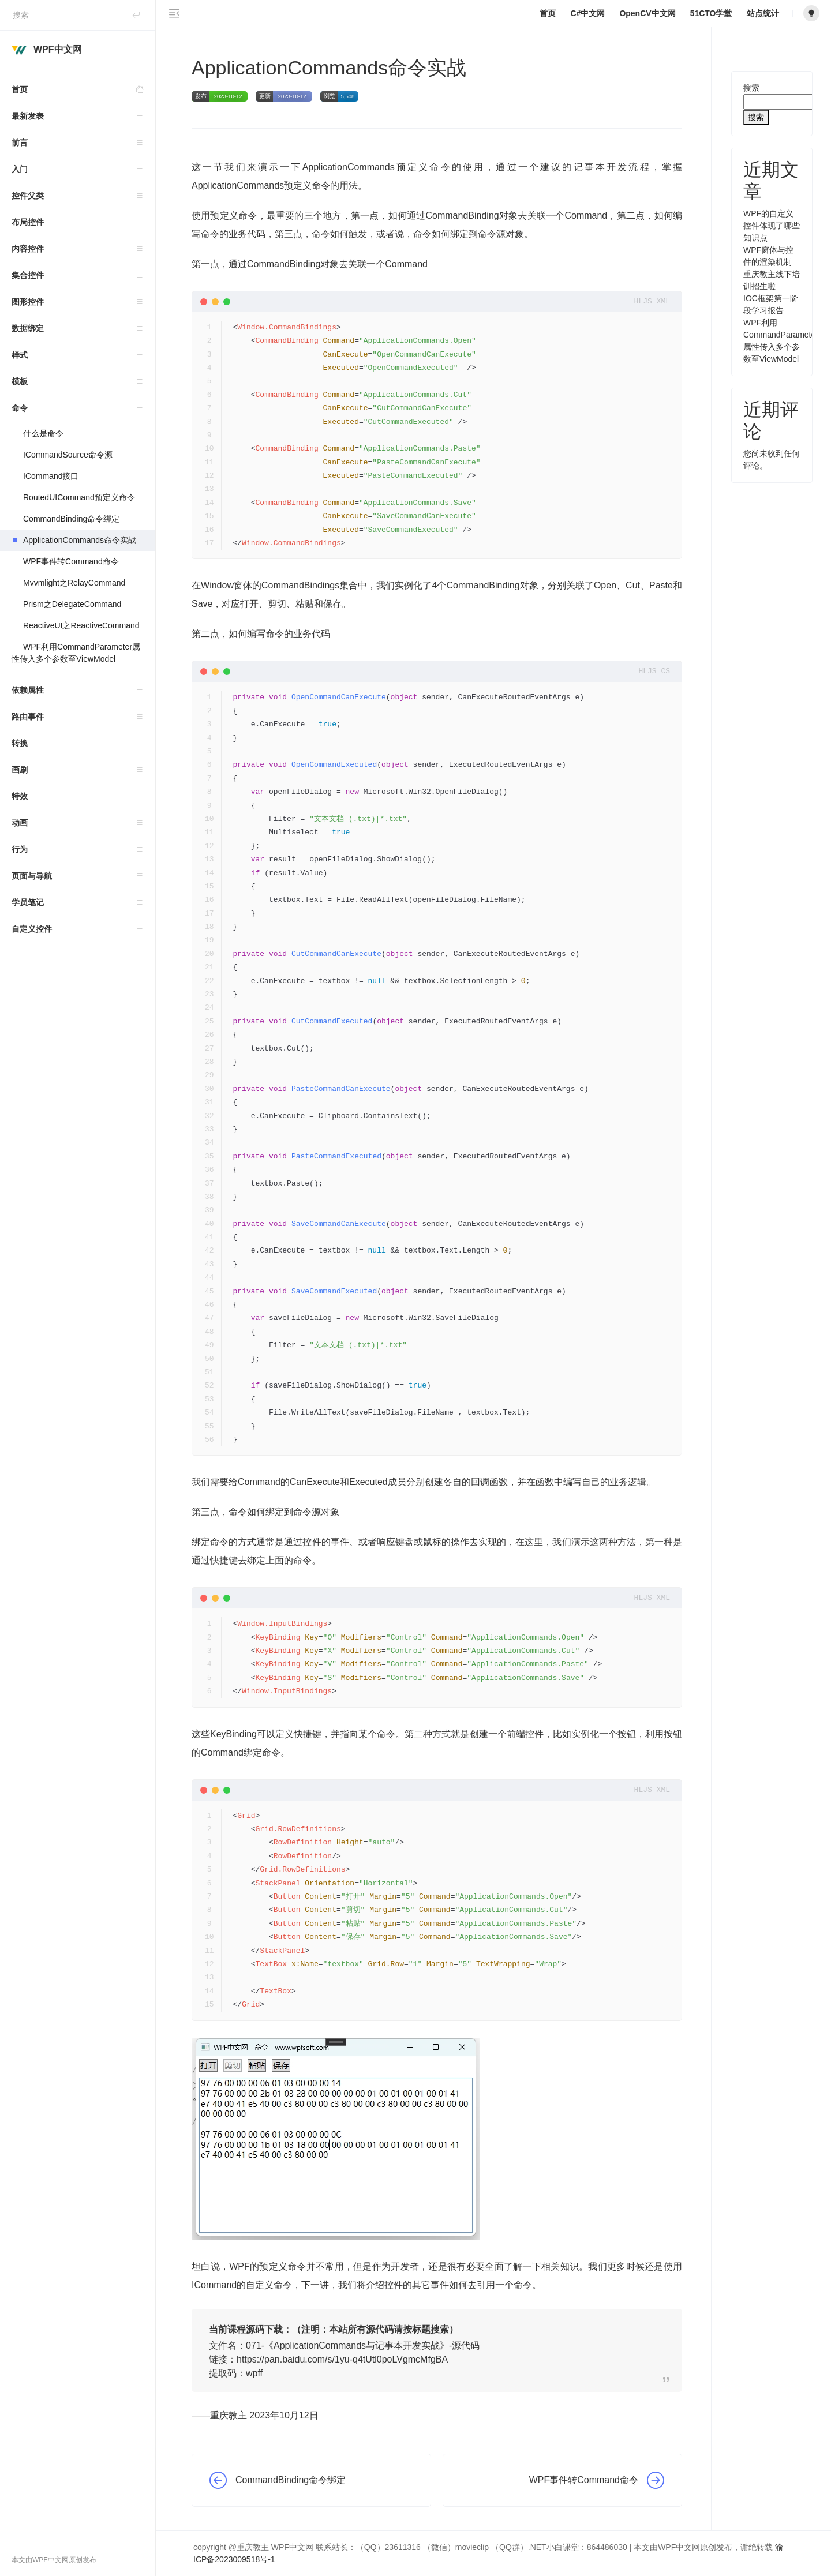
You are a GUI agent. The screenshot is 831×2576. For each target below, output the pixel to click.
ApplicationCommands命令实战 (79, 540)
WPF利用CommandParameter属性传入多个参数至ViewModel (76, 652)
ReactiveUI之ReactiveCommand (81, 625)
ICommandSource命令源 (68, 454)
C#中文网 (587, 13)
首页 (83, 90)
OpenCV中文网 (647, 13)
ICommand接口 (50, 476)
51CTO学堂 (711, 13)
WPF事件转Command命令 (71, 561)
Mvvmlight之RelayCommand (74, 582)
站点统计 (763, 13)
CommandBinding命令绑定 (71, 518)
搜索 (751, 87)
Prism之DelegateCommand (72, 604)
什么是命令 (43, 433)
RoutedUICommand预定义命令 (79, 497)
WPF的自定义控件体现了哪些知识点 (771, 225)
